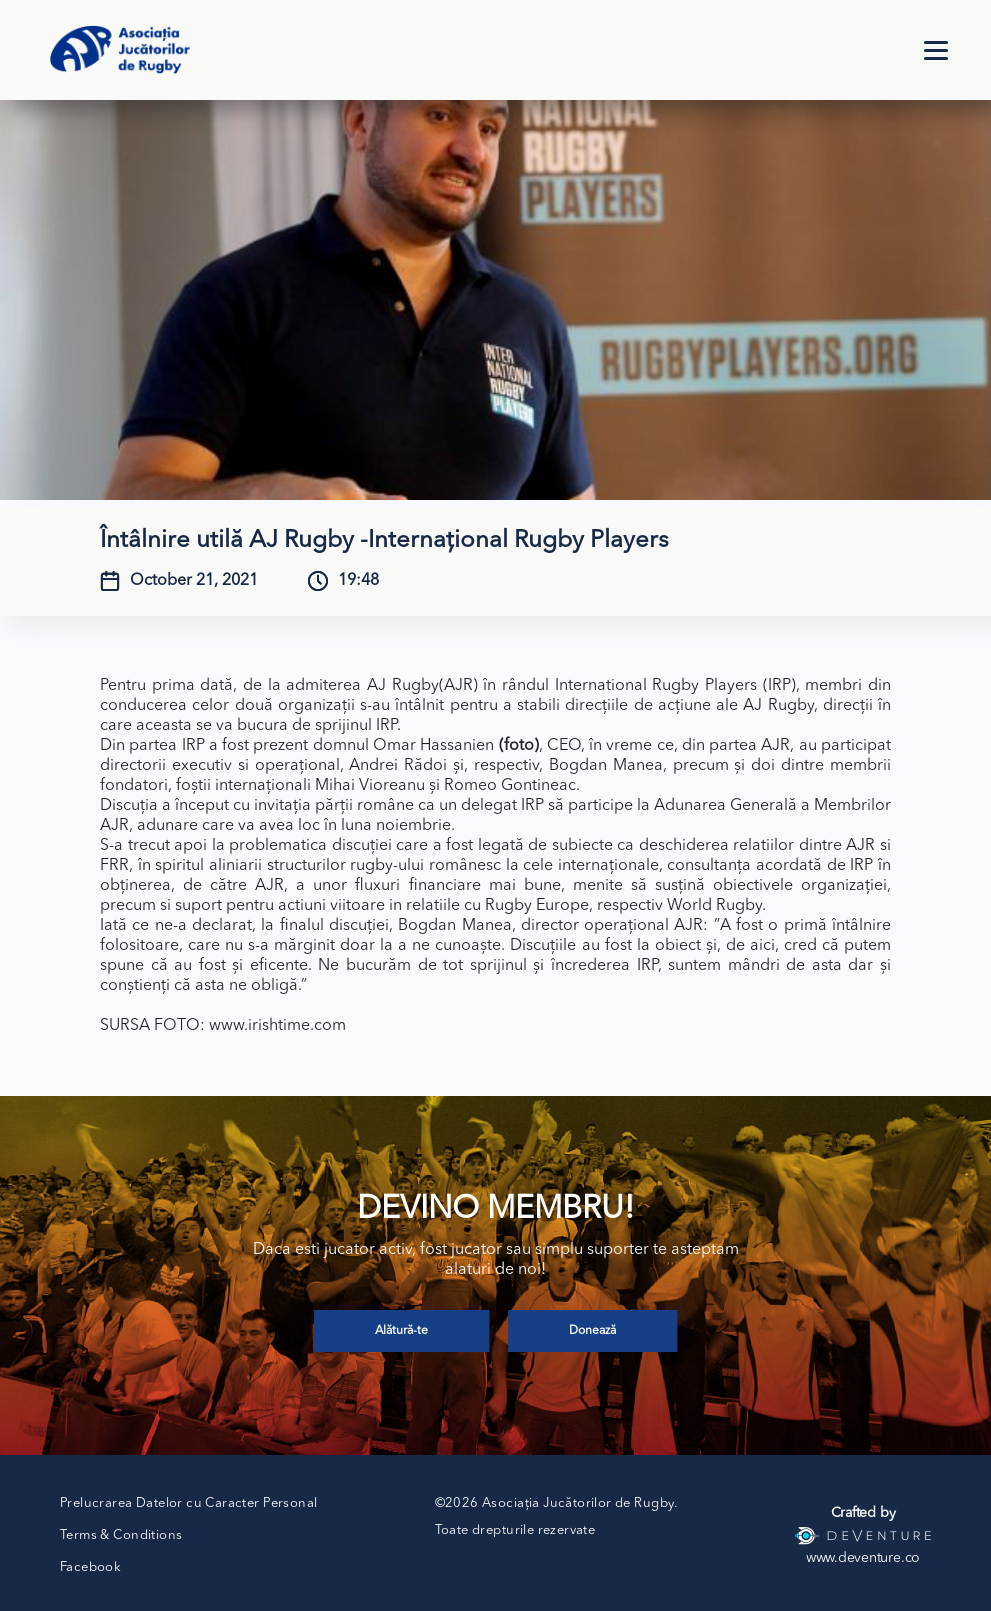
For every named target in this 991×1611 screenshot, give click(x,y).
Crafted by (863, 1513)
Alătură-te (401, 1331)
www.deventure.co (863, 1558)
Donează (592, 1331)
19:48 (358, 581)
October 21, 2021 (194, 581)
